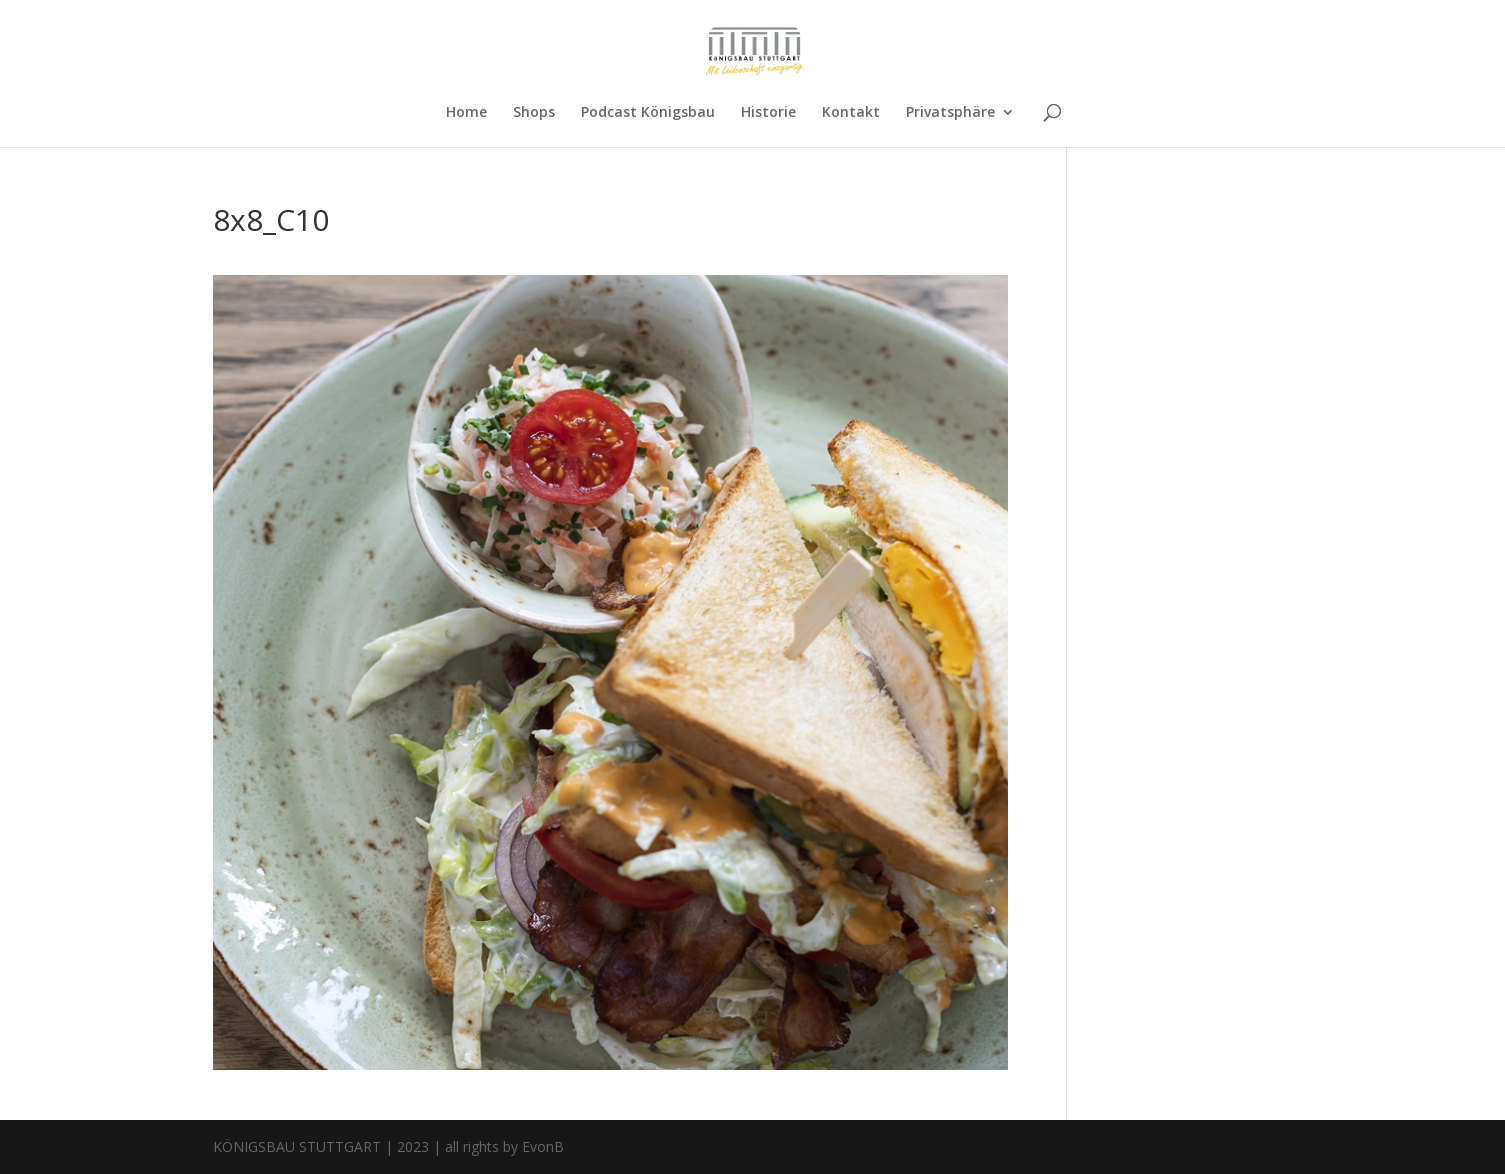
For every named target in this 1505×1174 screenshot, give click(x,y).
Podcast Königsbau (648, 113)
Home (466, 113)
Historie (768, 113)
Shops (534, 113)
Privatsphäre (950, 113)
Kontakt (851, 113)
